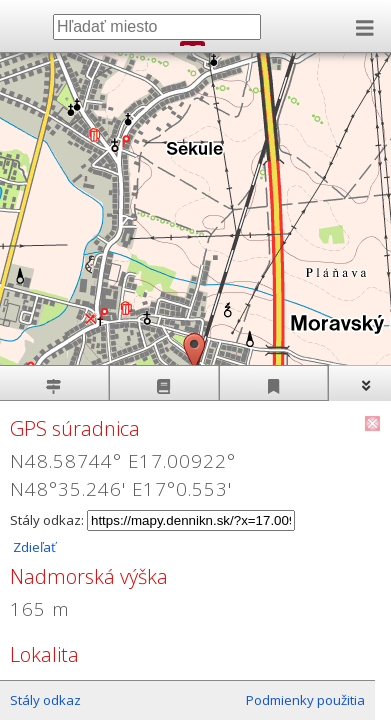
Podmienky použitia (305, 700)
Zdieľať (33, 547)
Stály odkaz (45, 700)
